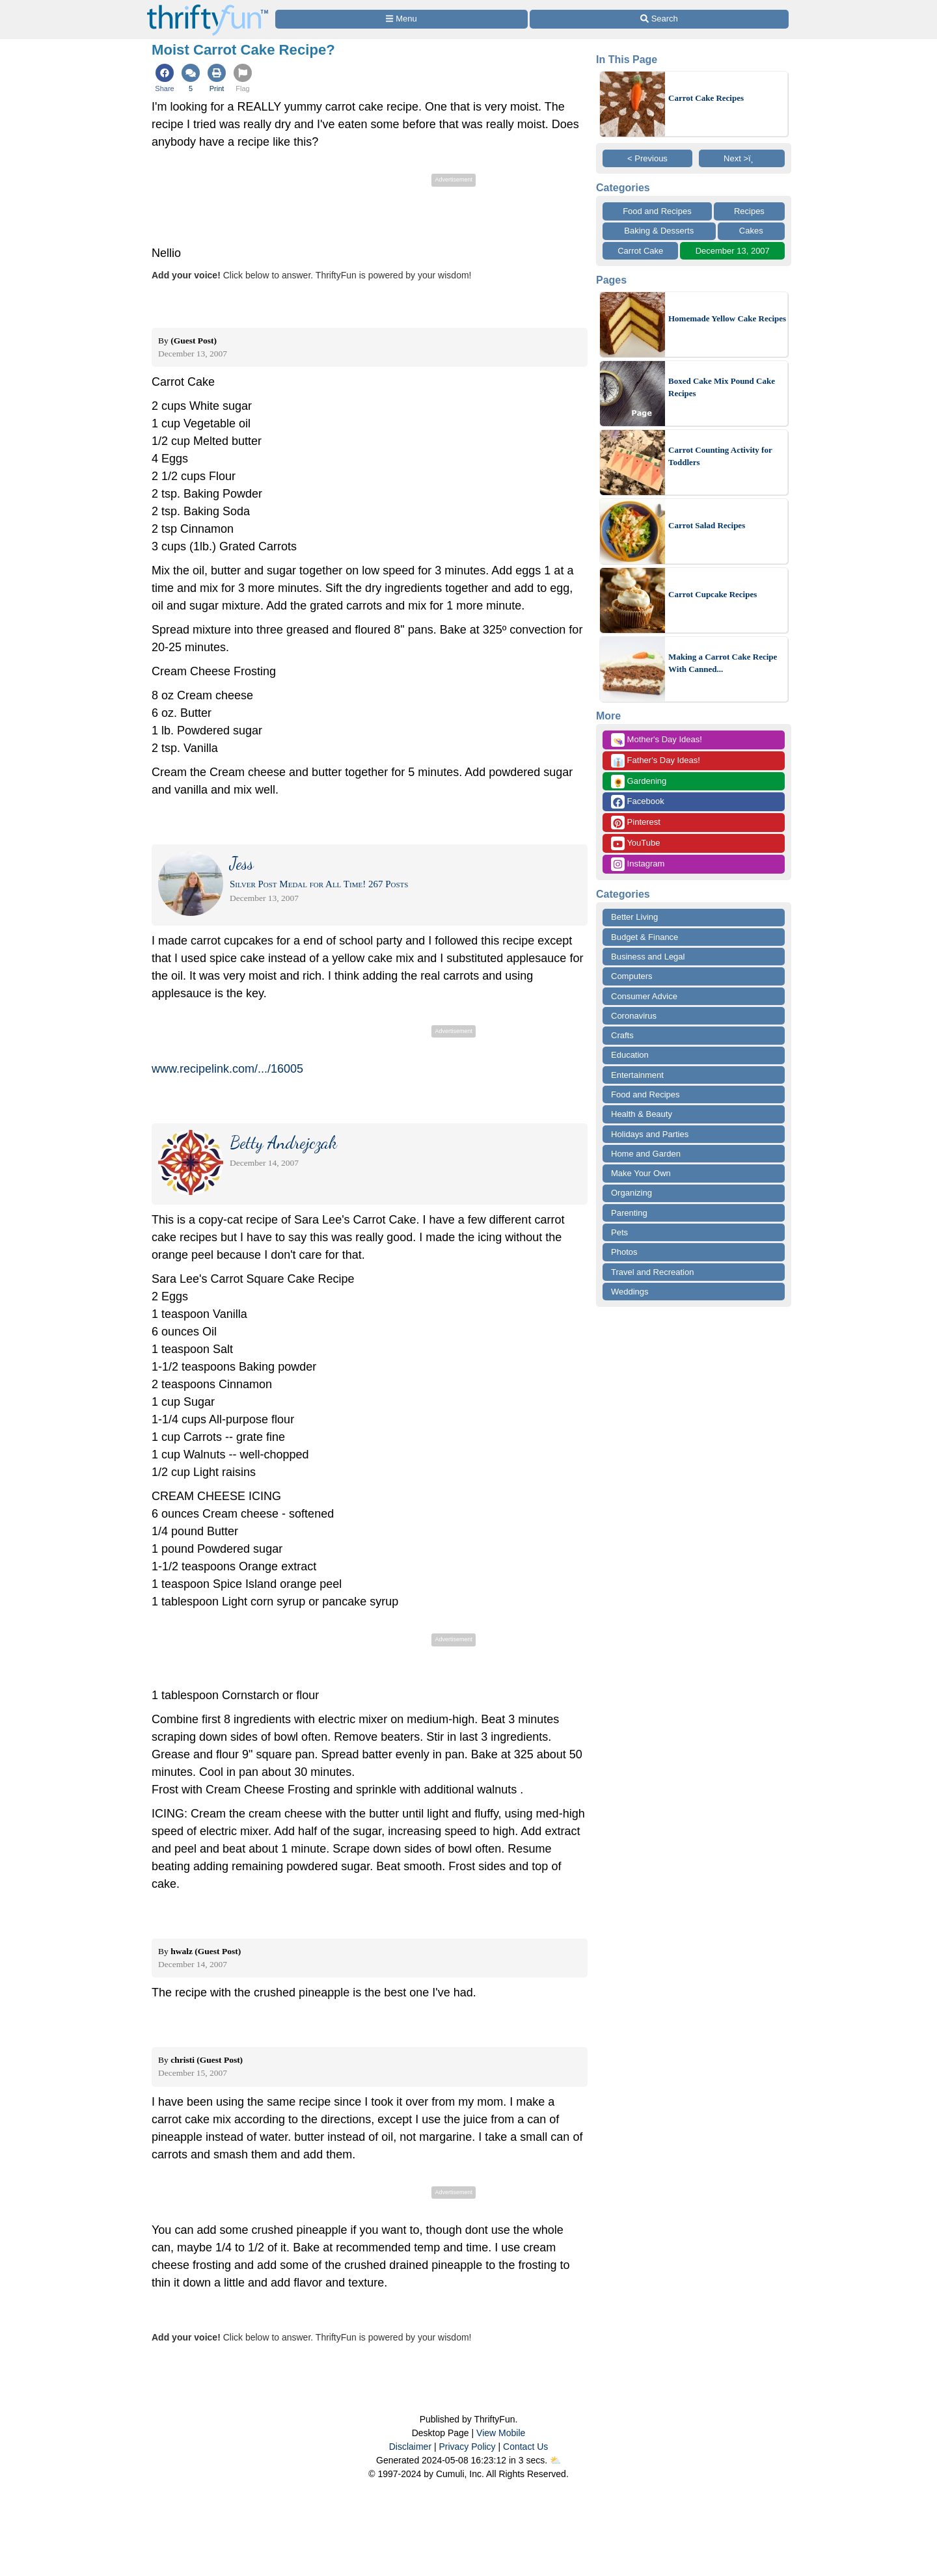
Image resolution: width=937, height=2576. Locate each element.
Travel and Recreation (652, 1272)
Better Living (634, 917)
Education (630, 1055)
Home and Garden (646, 1154)
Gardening (638, 781)
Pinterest (635, 822)
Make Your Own (641, 1173)
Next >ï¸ (742, 158)
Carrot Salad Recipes (706, 525)
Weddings (630, 1291)
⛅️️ (555, 2460)
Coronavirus (634, 1016)
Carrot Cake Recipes (706, 98)
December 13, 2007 (733, 251)
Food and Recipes (657, 211)
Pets (619, 1232)
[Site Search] (659, 19)
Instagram (637, 864)
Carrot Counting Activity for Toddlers (720, 456)
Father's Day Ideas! (655, 761)
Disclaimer (410, 2446)
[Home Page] (207, 7)
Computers (632, 976)
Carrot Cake (640, 251)
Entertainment (637, 1075)
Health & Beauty (641, 1114)
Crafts (622, 1035)
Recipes (749, 211)
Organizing (631, 1193)
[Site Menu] (401, 19)
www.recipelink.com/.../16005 (227, 1068)
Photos (624, 1252)
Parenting (629, 1213)
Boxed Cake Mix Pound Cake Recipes (721, 387)
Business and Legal (648, 956)
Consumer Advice (644, 996)
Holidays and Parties (649, 1134)
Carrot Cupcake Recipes (712, 594)
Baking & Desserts (659, 230)
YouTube (635, 843)
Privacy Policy (467, 2446)
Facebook (637, 802)
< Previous (647, 158)
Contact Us (525, 2446)
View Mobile (500, 2433)
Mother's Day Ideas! (656, 740)
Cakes (751, 230)
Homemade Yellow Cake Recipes (727, 318)
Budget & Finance (644, 937)
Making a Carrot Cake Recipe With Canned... (722, 663)
